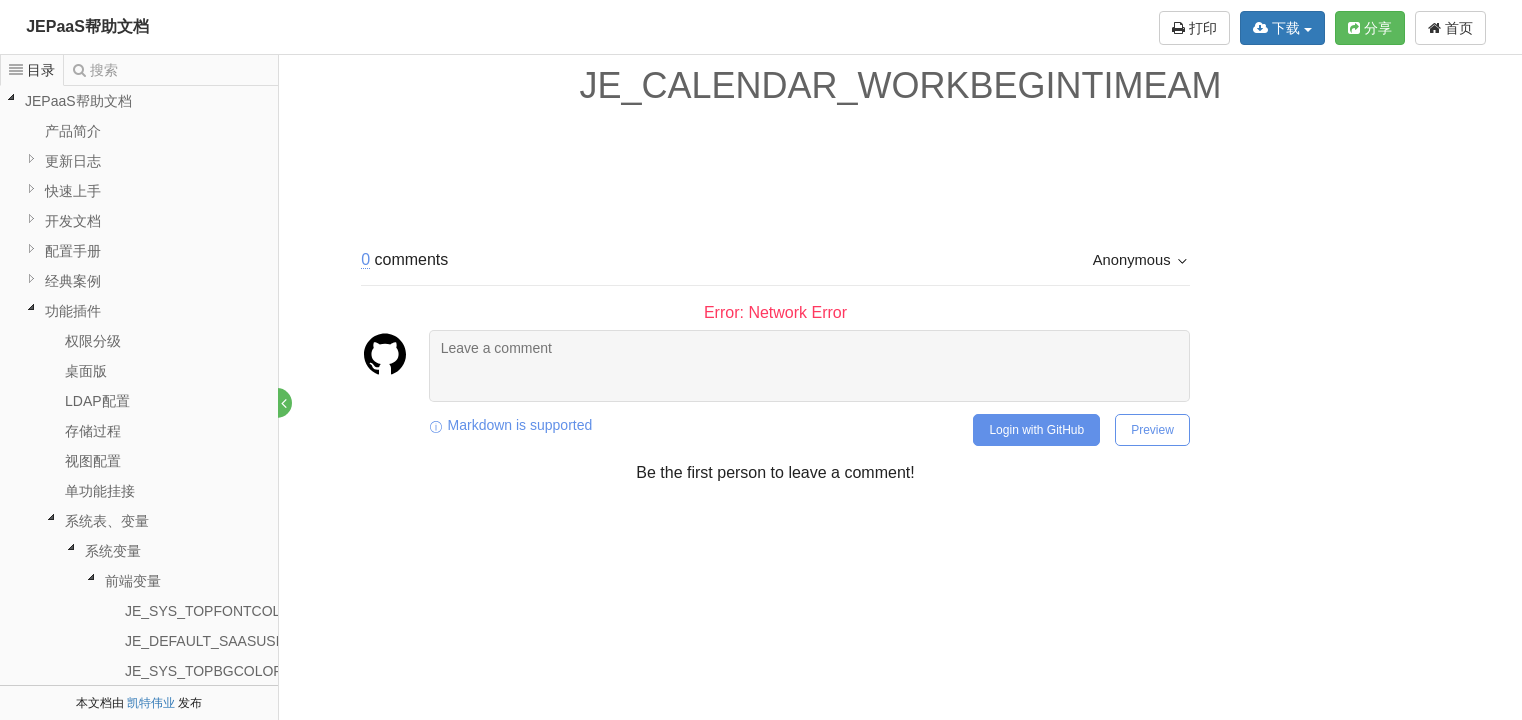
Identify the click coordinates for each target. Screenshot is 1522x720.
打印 (1194, 28)
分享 (1370, 28)
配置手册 (73, 251)
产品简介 (73, 131)
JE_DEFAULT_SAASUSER (210, 641)
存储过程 (93, 431)
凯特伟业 (151, 703)
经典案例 (73, 281)
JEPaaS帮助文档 (87, 26)
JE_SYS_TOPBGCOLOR (204, 671)
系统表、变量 (107, 521)
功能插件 (73, 311)
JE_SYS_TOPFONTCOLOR (213, 611)
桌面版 (86, 371)
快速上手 (73, 191)
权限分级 (93, 341)
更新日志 (73, 161)
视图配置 (93, 461)
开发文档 (73, 221)
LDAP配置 (97, 401)
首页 (1450, 28)
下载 (1282, 28)
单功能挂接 (100, 491)
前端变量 (133, 581)
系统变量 (113, 551)
